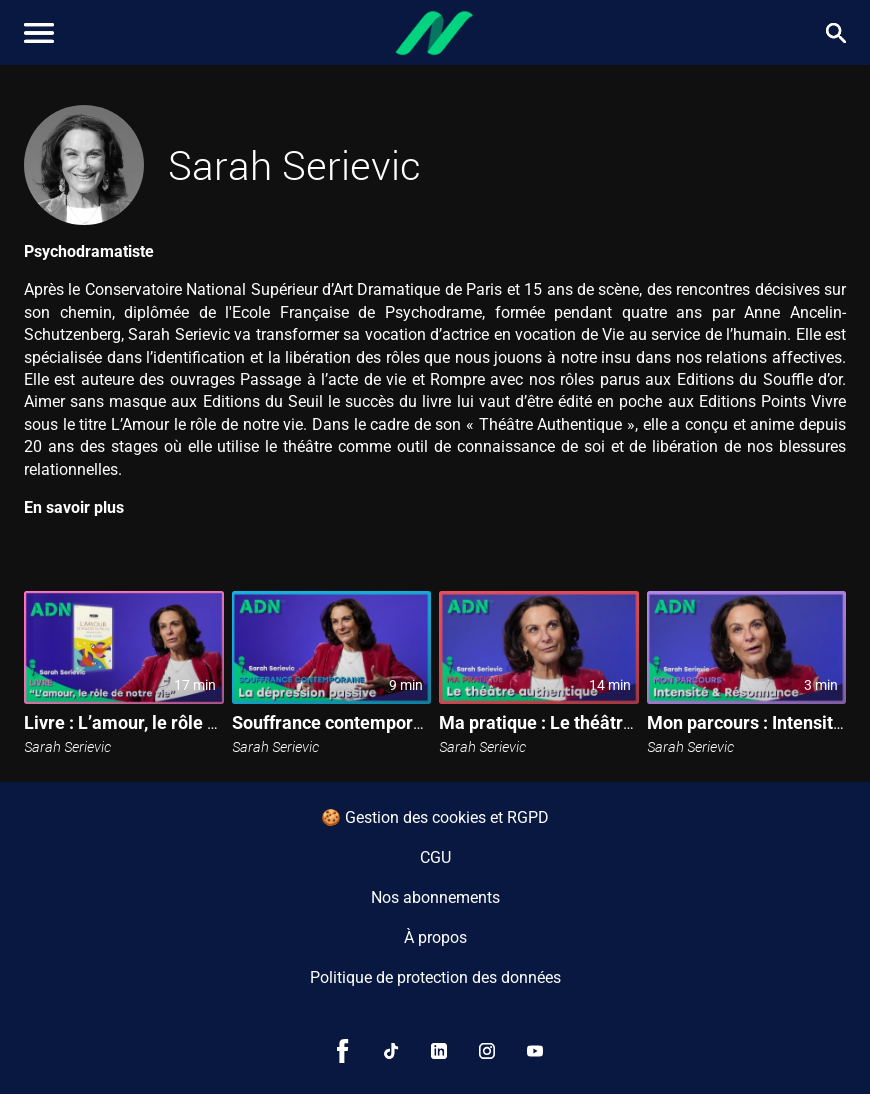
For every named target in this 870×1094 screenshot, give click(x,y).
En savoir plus (74, 507)
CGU (435, 857)
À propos (435, 937)
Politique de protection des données (435, 977)
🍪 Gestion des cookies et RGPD (435, 817)
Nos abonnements (435, 897)
